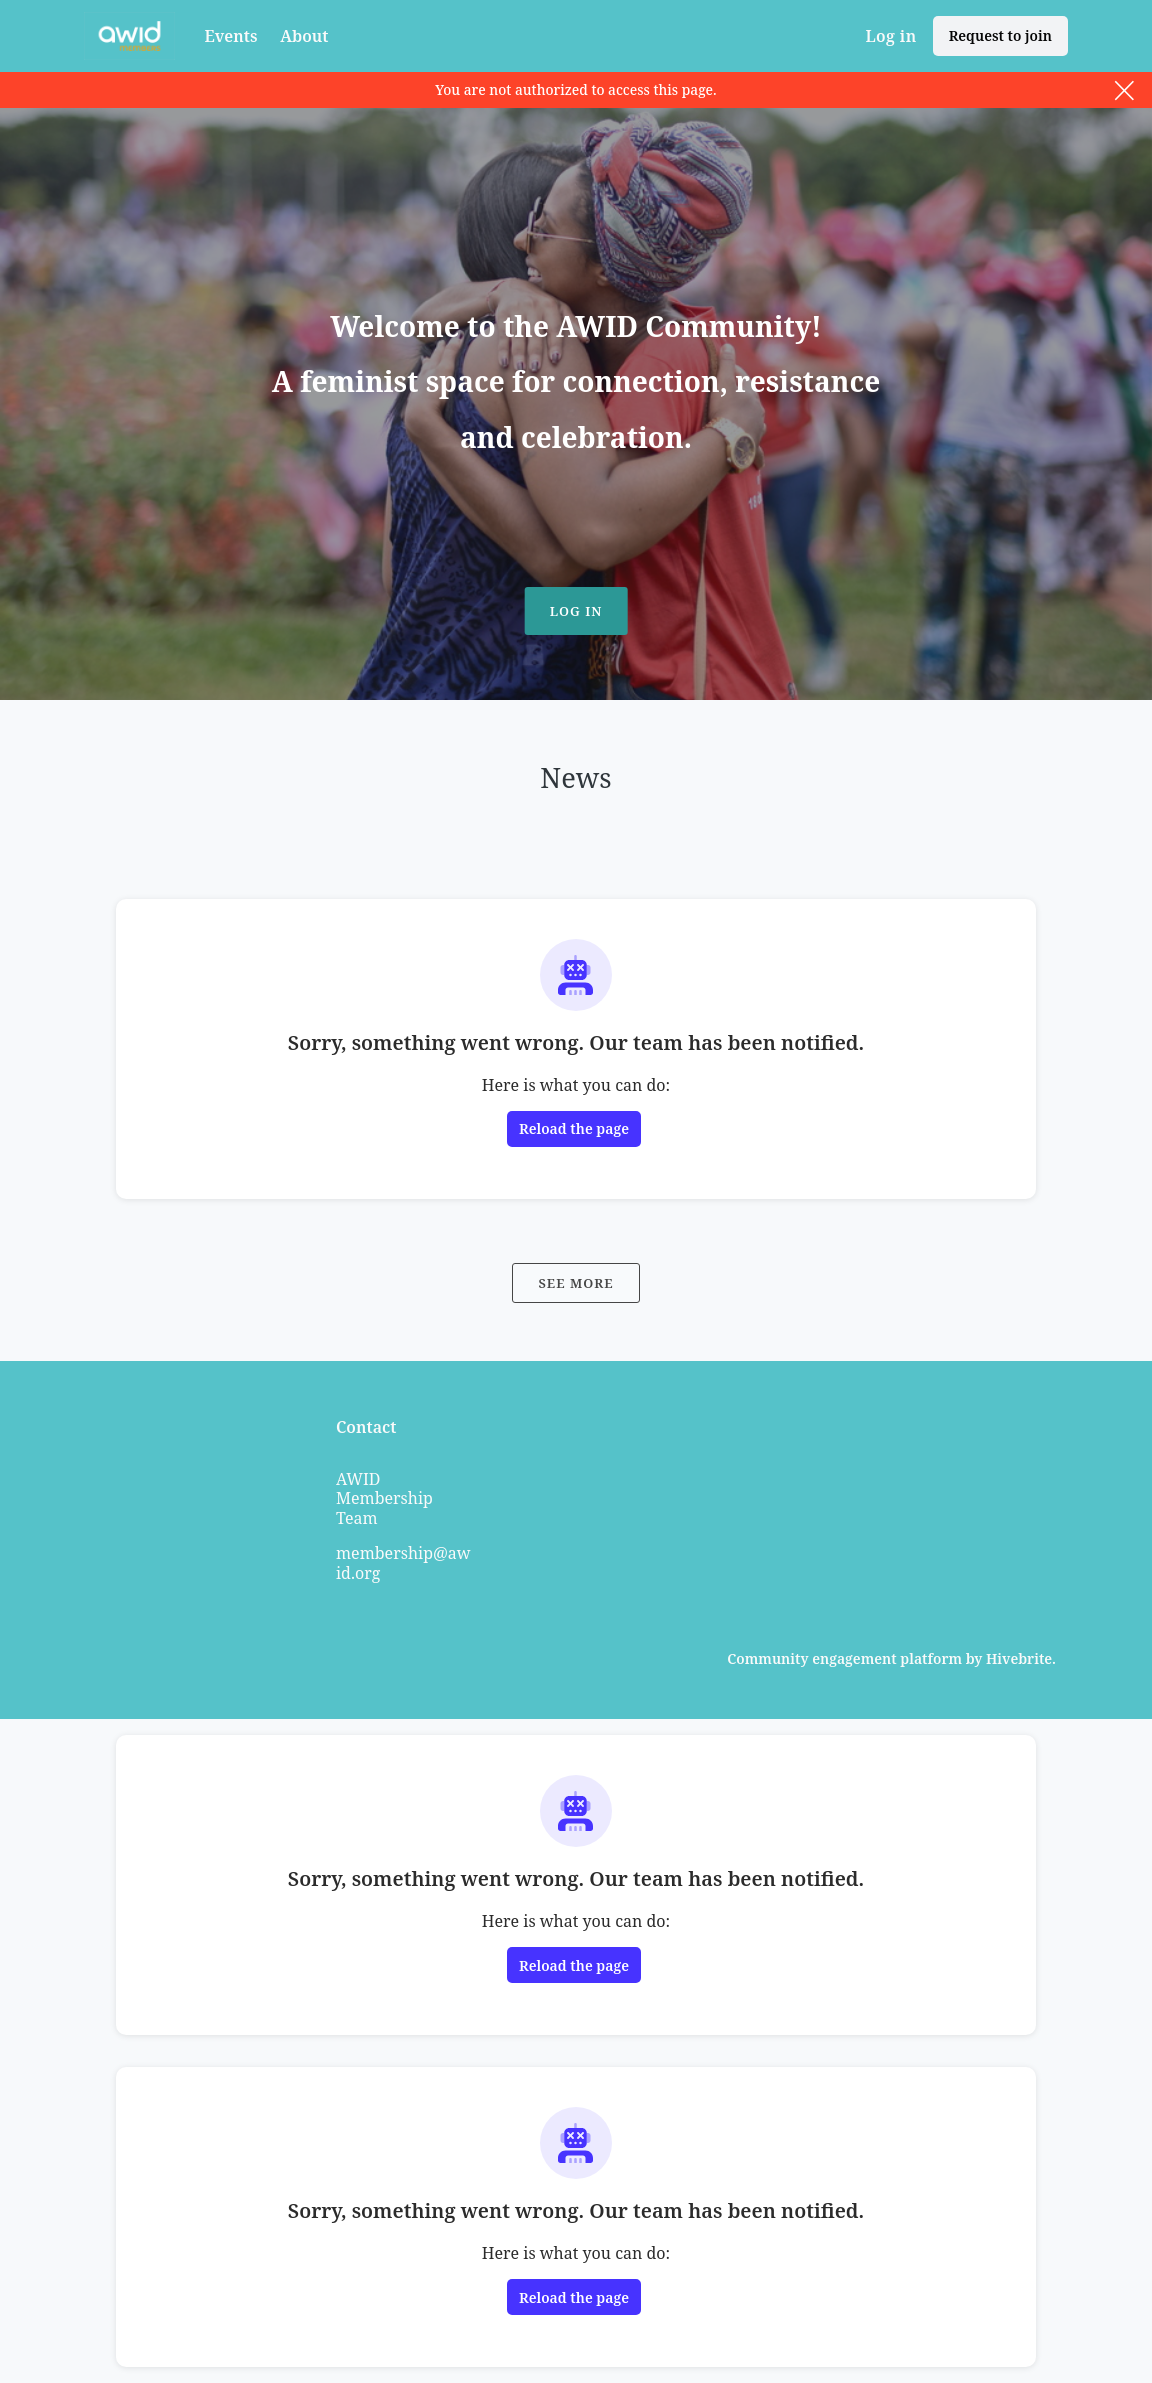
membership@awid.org (403, 1563)
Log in (890, 36)
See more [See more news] (575, 1283)
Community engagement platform (844, 1658)
